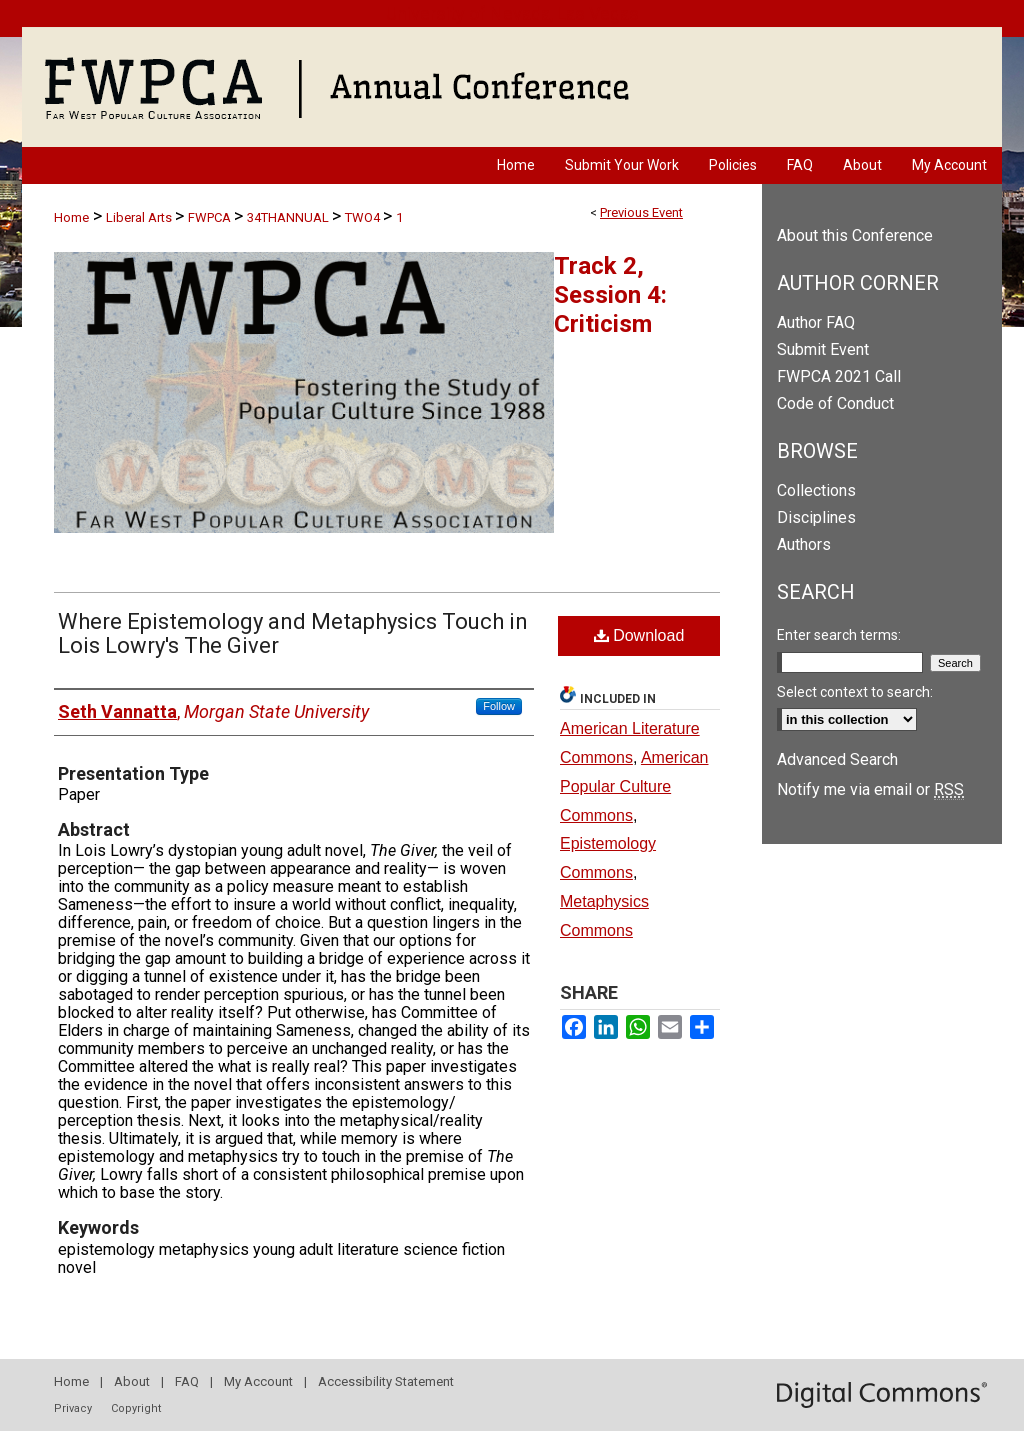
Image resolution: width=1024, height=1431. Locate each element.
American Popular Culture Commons (634, 786)
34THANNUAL (289, 217)
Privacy (73, 1408)
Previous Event (641, 212)
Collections (816, 490)
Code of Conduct (835, 403)
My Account (258, 1381)
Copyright (136, 1408)
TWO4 (364, 217)
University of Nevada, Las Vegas (512, 13)
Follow (499, 706)
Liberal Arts (140, 217)
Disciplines (816, 517)
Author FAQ (816, 322)
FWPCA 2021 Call (839, 376)
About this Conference (855, 235)
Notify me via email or (870, 789)
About (132, 1381)
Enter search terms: (839, 635)
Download (639, 635)
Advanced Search (837, 759)
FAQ (187, 1381)
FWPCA (211, 217)
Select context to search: (855, 692)
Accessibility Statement (386, 1381)
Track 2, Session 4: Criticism (610, 295)
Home (71, 217)
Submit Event (823, 349)
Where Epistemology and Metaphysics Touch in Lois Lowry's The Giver (293, 633)
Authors (804, 544)
